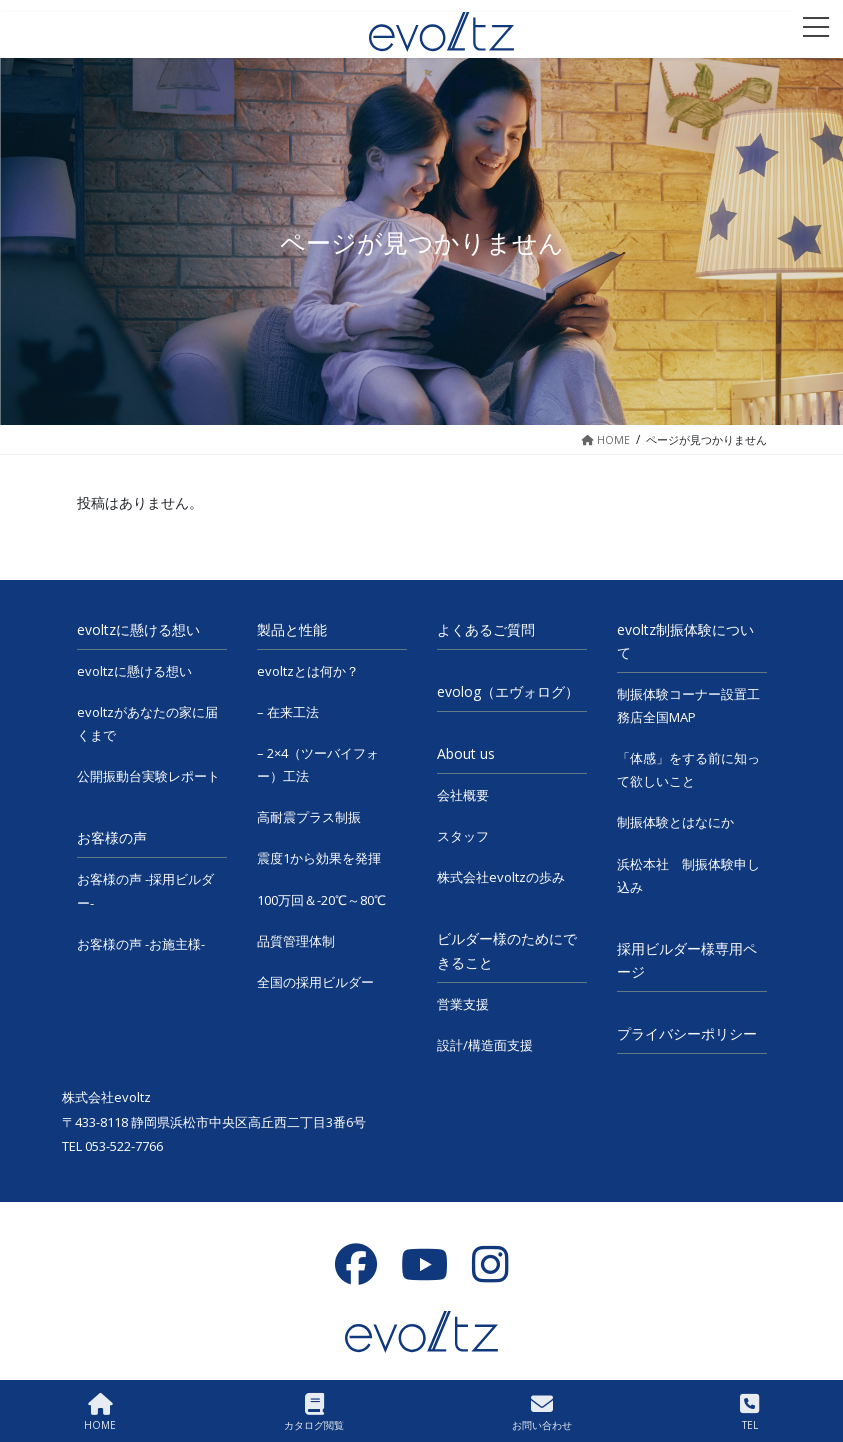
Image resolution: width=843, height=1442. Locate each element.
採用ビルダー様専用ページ (687, 960)
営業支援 (463, 1004)
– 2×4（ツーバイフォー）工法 (318, 764)
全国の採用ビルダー (315, 982)
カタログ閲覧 (314, 1412)
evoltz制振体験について (685, 641)
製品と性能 (292, 629)
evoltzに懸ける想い (138, 629)
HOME (100, 1412)
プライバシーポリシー (687, 1033)
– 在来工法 (288, 712)
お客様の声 (112, 837)
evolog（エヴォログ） (508, 691)
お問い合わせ (542, 1412)
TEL (749, 1412)
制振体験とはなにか (675, 822)
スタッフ (463, 836)
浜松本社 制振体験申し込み (688, 875)
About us (466, 753)
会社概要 (463, 795)
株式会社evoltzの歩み (501, 877)
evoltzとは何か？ (308, 671)
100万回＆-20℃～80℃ (321, 900)
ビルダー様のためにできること (507, 950)
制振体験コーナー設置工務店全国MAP (688, 705)
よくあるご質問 (486, 629)
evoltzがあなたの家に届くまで (147, 723)
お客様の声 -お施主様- (141, 944)
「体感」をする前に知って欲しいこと (688, 769)
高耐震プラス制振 (309, 817)
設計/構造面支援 (485, 1045)
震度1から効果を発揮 (319, 858)
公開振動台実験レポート (148, 776)
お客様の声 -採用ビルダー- (145, 890)
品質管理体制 (296, 941)
